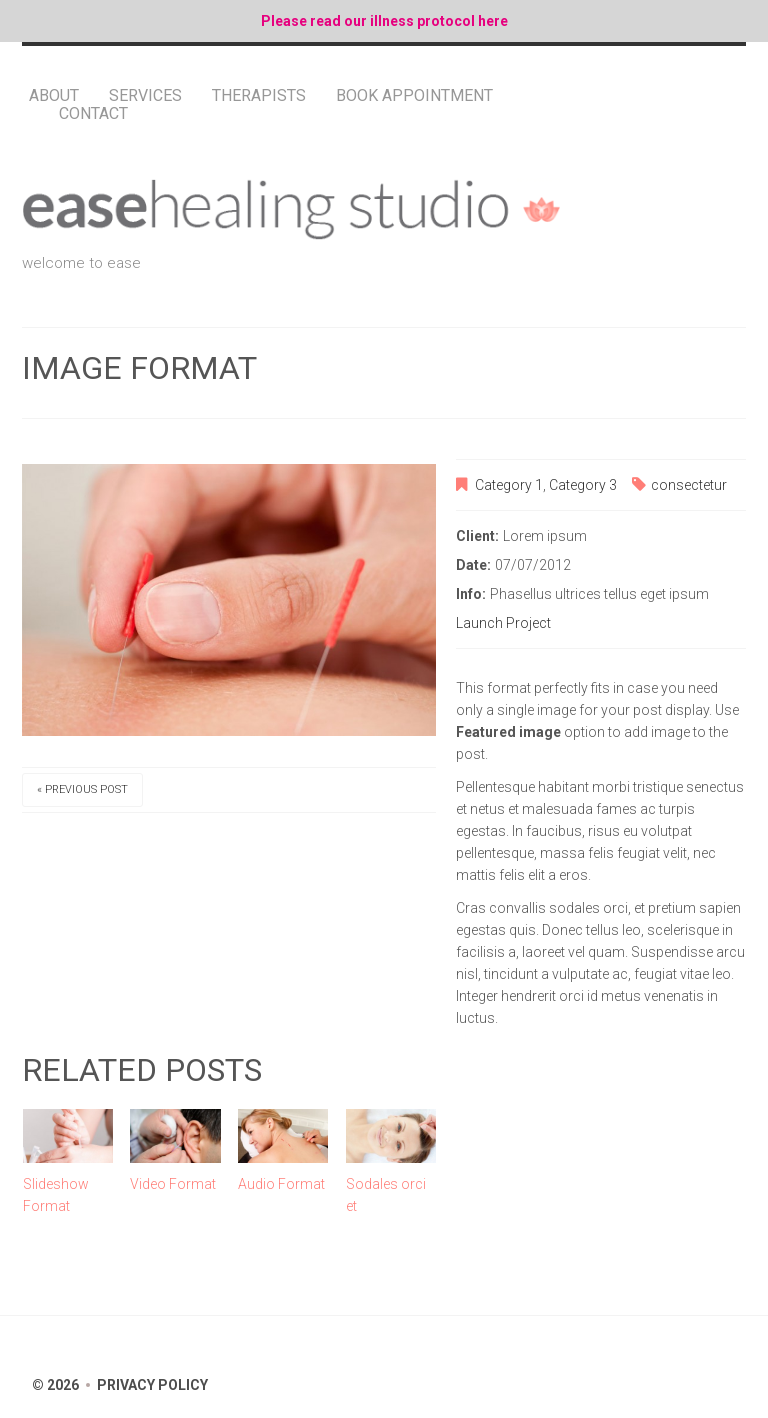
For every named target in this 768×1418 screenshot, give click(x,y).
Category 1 (509, 485)
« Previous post (82, 789)
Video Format (173, 1184)
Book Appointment (414, 96)
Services (145, 96)
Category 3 (583, 485)
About (54, 96)
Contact (93, 114)
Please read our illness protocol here (384, 21)
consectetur (689, 485)
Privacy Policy (152, 1385)
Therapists (259, 96)
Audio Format (281, 1184)
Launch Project (503, 623)
